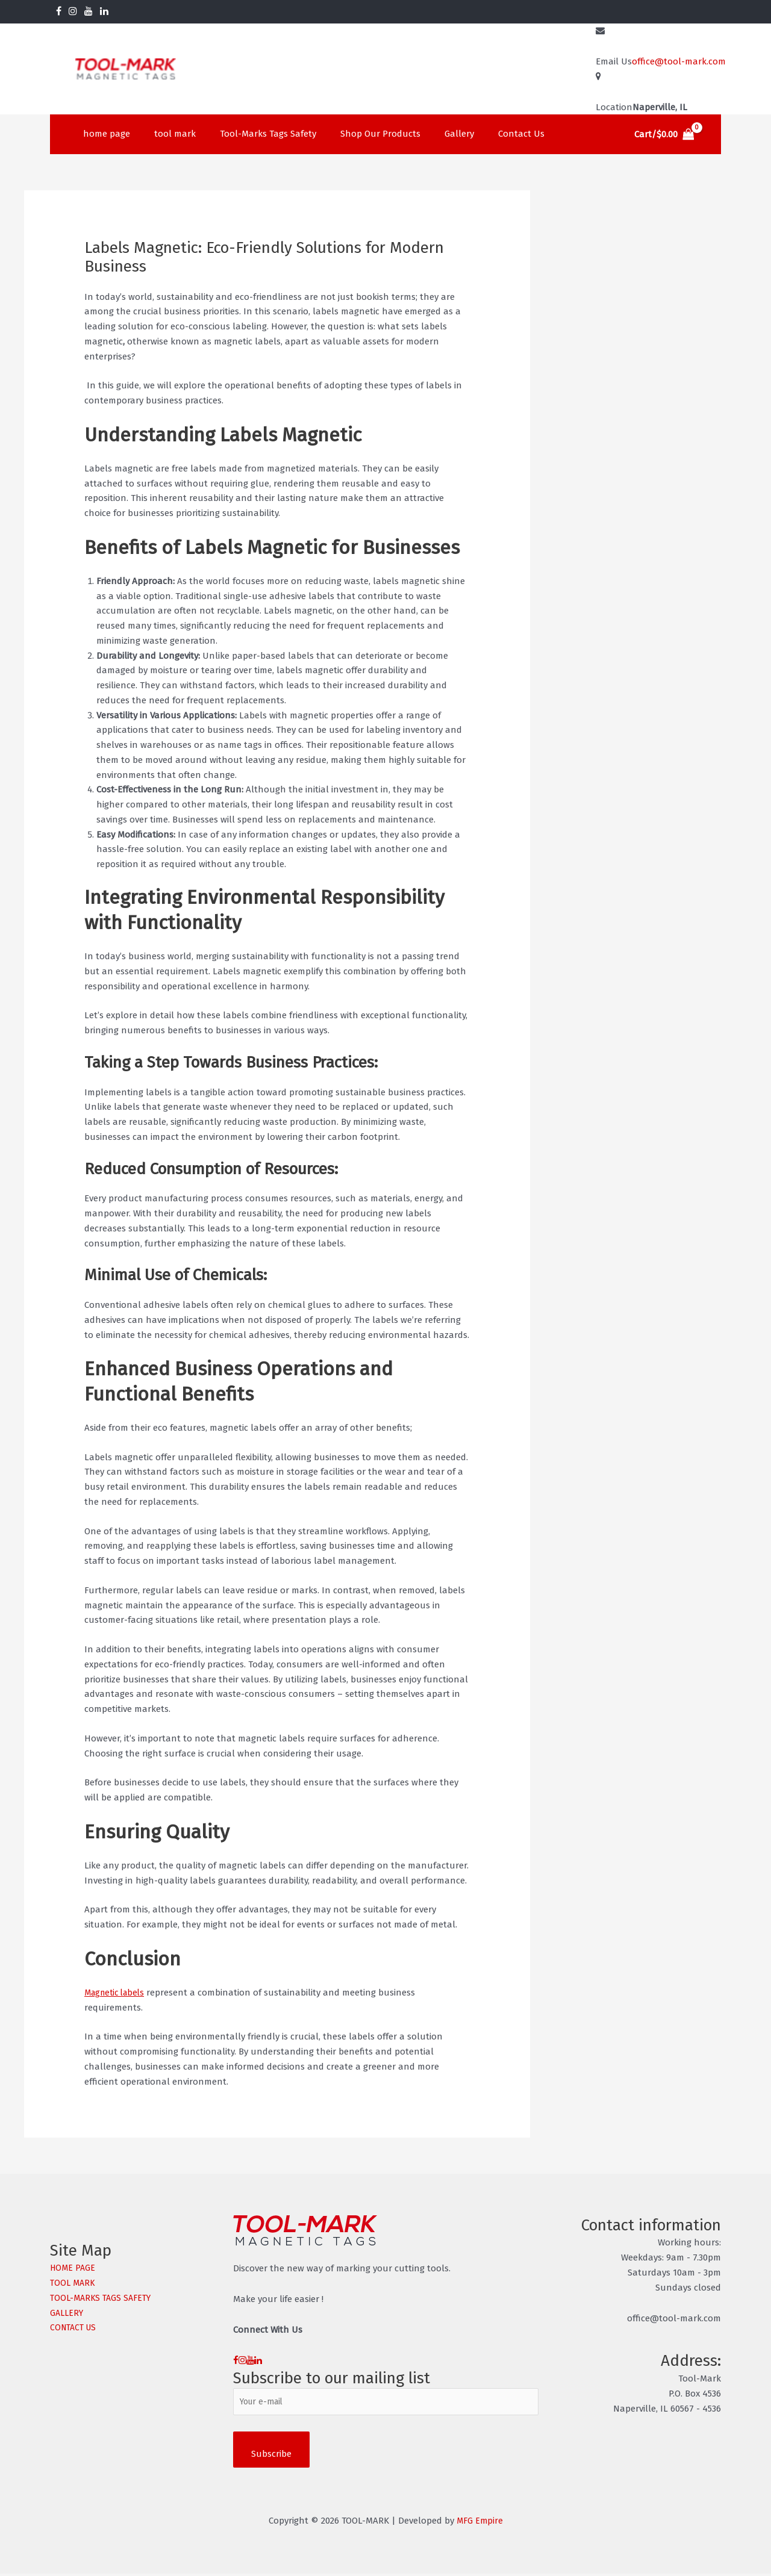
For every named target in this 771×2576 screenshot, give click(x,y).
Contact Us (488, 133)
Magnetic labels (117, 1992)
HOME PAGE (74, 2267)
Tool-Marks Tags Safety (253, 133)
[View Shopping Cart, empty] (664, 134)
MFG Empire (479, 2523)
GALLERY (68, 2312)
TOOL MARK (73, 2282)
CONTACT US (75, 2327)
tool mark (166, 133)
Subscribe (271, 2456)
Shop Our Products (359, 133)
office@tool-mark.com (679, 61)
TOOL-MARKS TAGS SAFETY (103, 2297)
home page (103, 133)
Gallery (432, 133)
